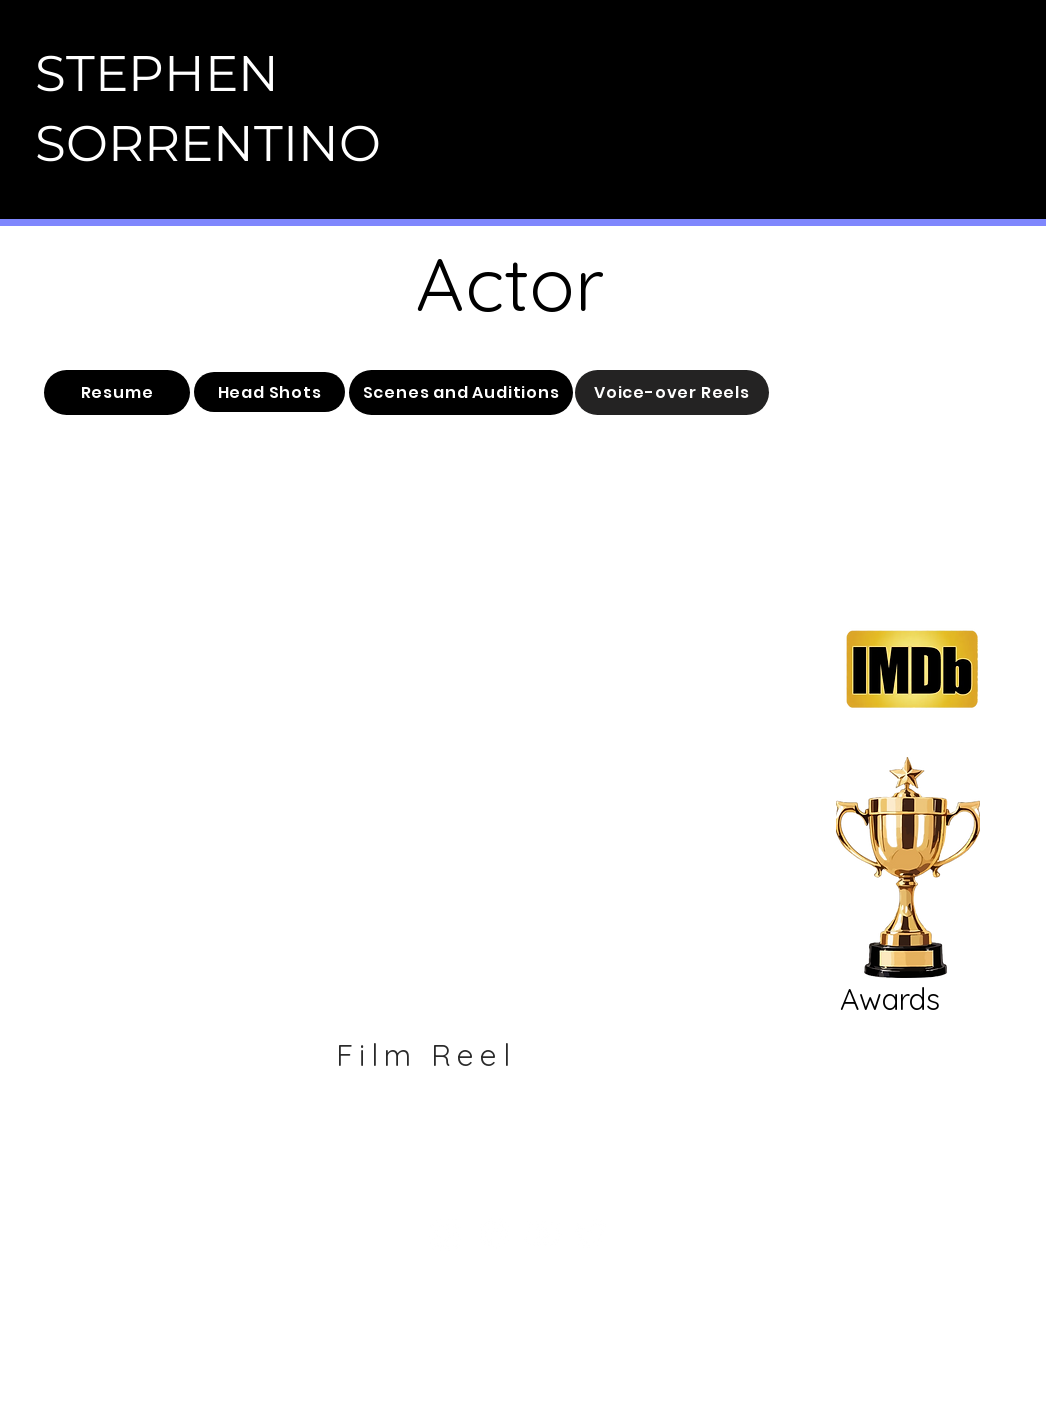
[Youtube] (542, 1233)
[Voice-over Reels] (672, 392)
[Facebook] (493, 1233)
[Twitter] (591, 1233)
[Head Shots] (269, 392)
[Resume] (117, 392)
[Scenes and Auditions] (461, 392)
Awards (890, 999)
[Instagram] (444, 1233)
